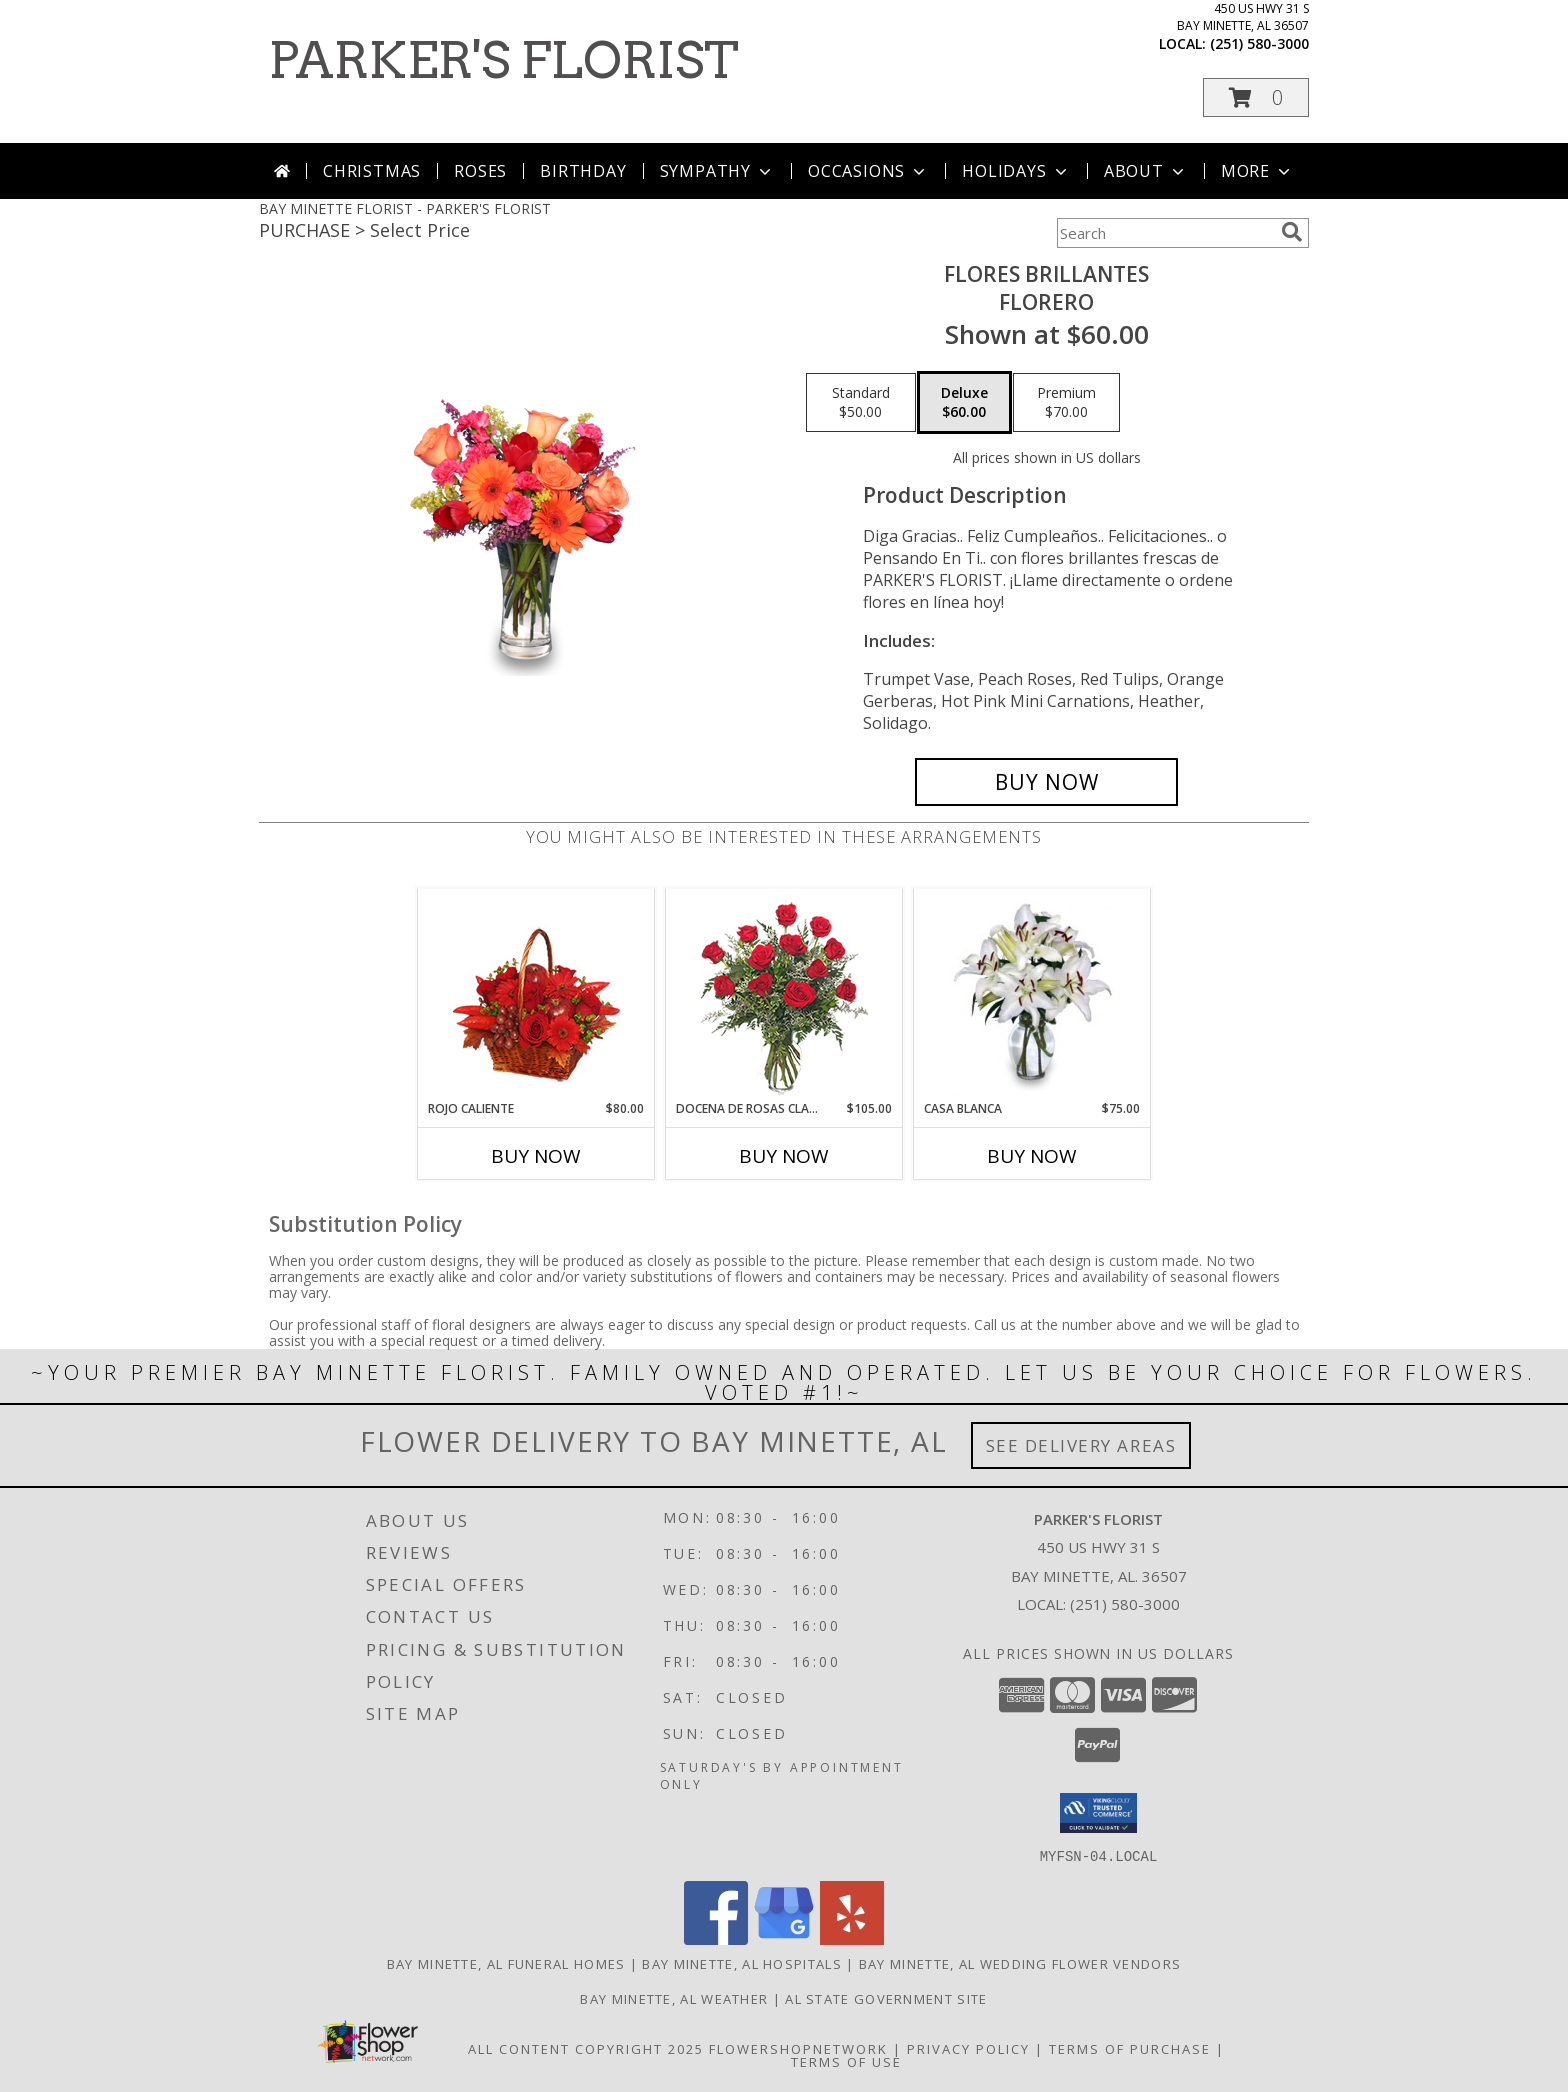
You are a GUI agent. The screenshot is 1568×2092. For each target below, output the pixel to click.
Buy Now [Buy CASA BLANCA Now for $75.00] (1032, 1156)
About (1146, 171)
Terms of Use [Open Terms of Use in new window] (846, 2061)
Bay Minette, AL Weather (674, 1998)
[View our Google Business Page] (784, 1938)
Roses (480, 171)
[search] (1292, 232)
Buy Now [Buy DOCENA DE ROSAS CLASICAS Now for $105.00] (784, 1156)
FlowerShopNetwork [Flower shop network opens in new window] (798, 2048)
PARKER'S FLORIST (504, 60)
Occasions (868, 171)
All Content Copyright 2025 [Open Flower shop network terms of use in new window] (586, 2048)
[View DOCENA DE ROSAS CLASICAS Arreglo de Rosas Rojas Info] (784, 994)
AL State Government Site (886, 1998)
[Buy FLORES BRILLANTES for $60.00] (1046, 782)
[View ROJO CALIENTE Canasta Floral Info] (536, 994)
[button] (1256, 97)
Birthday (583, 171)
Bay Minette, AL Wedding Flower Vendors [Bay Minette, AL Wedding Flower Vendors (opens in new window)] (1020, 1963)
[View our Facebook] (716, 1938)
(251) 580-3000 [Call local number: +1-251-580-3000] (1259, 43)
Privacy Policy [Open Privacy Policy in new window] (968, 2048)
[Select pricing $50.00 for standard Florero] (861, 403)
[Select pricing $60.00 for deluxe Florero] (964, 403)
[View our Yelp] (852, 1938)
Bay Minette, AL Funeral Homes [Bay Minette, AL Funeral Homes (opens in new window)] (506, 1963)
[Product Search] (1165, 233)
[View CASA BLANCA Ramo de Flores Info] (1032, 994)
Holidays (1016, 171)
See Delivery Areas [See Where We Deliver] (1081, 1445)
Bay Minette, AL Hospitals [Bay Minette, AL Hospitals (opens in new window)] (742, 1963)
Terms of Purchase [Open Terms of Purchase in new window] (1130, 2048)
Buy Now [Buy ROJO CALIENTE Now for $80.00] (536, 1156)
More (1257, 171)
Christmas (372, 171)
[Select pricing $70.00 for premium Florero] (1066, 403)
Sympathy (717, 171)
